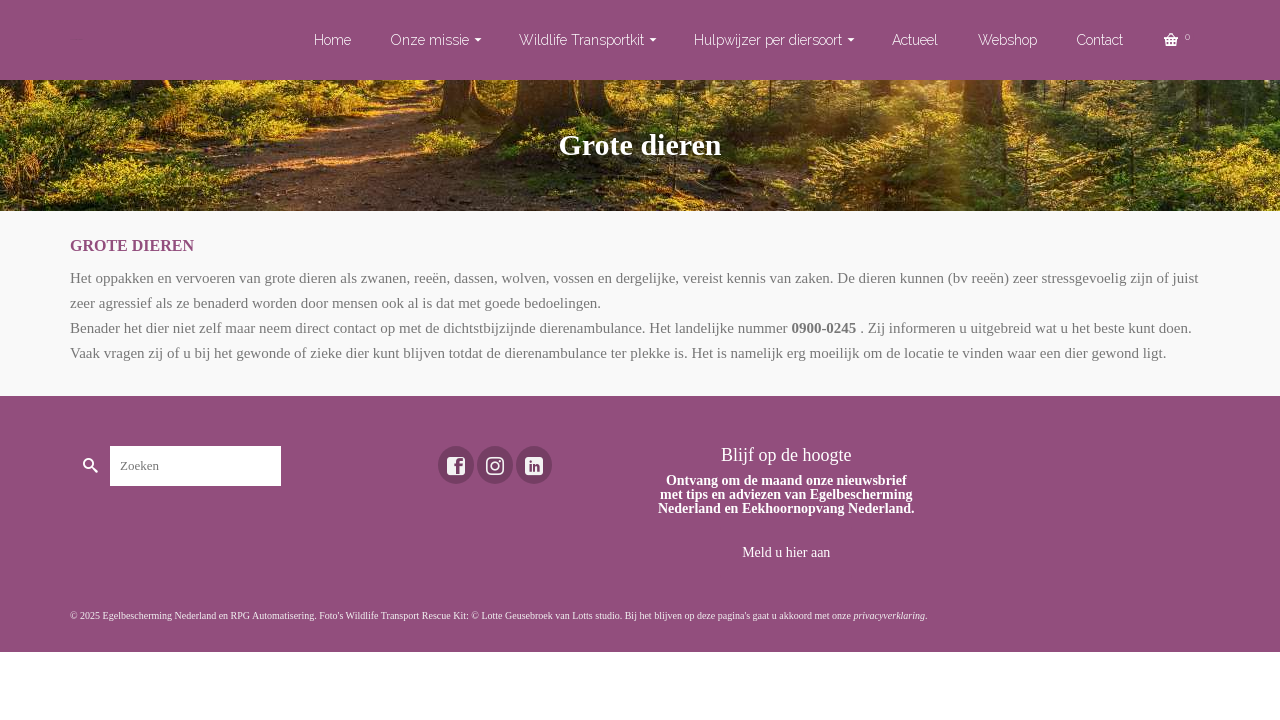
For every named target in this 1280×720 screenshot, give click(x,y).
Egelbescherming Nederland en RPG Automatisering (209, 615)
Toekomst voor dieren (76, 39)
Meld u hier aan (786, 552)
